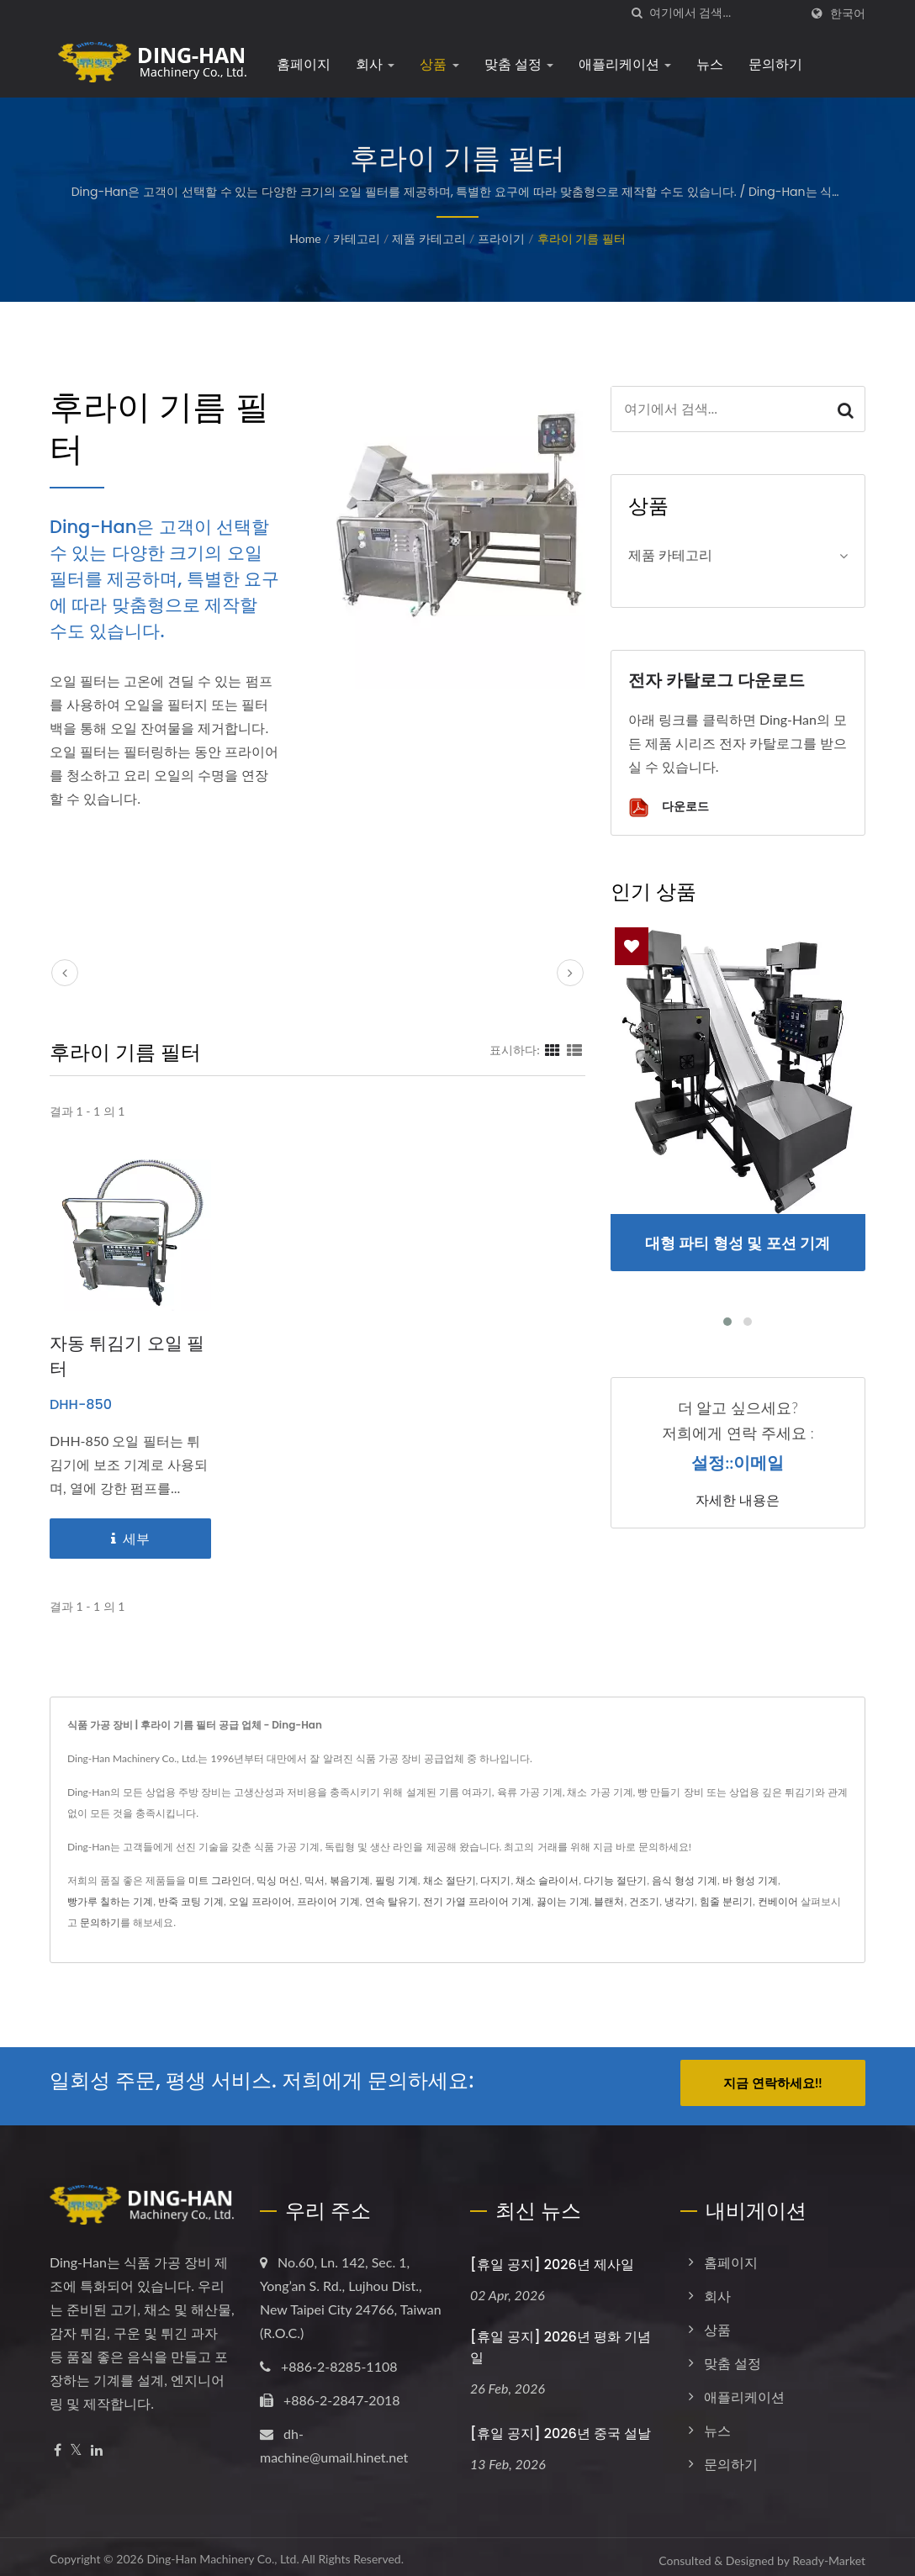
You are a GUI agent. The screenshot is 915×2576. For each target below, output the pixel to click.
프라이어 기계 (328, 1901)
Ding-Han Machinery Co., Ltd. (222, 2552)
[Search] (724, 13)
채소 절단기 (449, 1880)
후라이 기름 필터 (581, 238)
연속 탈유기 (391, 1901)
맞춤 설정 (519, 64)
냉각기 (679, 1901)
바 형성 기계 (750, 1880)
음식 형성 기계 (684, 1880)
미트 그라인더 (219, 1880)
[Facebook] (57, 2443)
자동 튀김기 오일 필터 (127, 1355)
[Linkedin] (97, 2443)
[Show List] (574, 1049)
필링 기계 (396, 1880)
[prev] (64, 972)
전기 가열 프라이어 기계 (477, 1901)
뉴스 (709, 64)
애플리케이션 (625, 64)
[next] (570, 972)
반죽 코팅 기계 (191, 1901)
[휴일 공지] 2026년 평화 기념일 (560, 2340)
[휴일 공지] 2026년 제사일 (552, 2257)
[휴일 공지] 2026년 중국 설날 (560, 2426)
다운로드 (668, 807)
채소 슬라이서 (547, 1880)
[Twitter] (76, 2443)
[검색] (636, 13)
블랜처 (609, 1901)
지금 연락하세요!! (772, 2082)
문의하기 (775, 64)
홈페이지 (304, 64)
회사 (375, 64)
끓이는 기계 (563, 1901)
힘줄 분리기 (726, 1901)
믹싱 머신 (278, 1880)
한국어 (847, 13)
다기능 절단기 (615, 1880)
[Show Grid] (552, 1049)
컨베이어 (778, 1901)
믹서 (314, 1880)
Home (304, 238)
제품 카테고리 (429, 238)
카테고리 (356, 238)
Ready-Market (828, 2554)
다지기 (495, 1880)
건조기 (644, 1901)
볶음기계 (350, 1880)
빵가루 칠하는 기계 (110, 1901)
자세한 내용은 (738, 1500)
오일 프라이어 (260, 1901)
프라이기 (501, 238)
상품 (439, 64)
